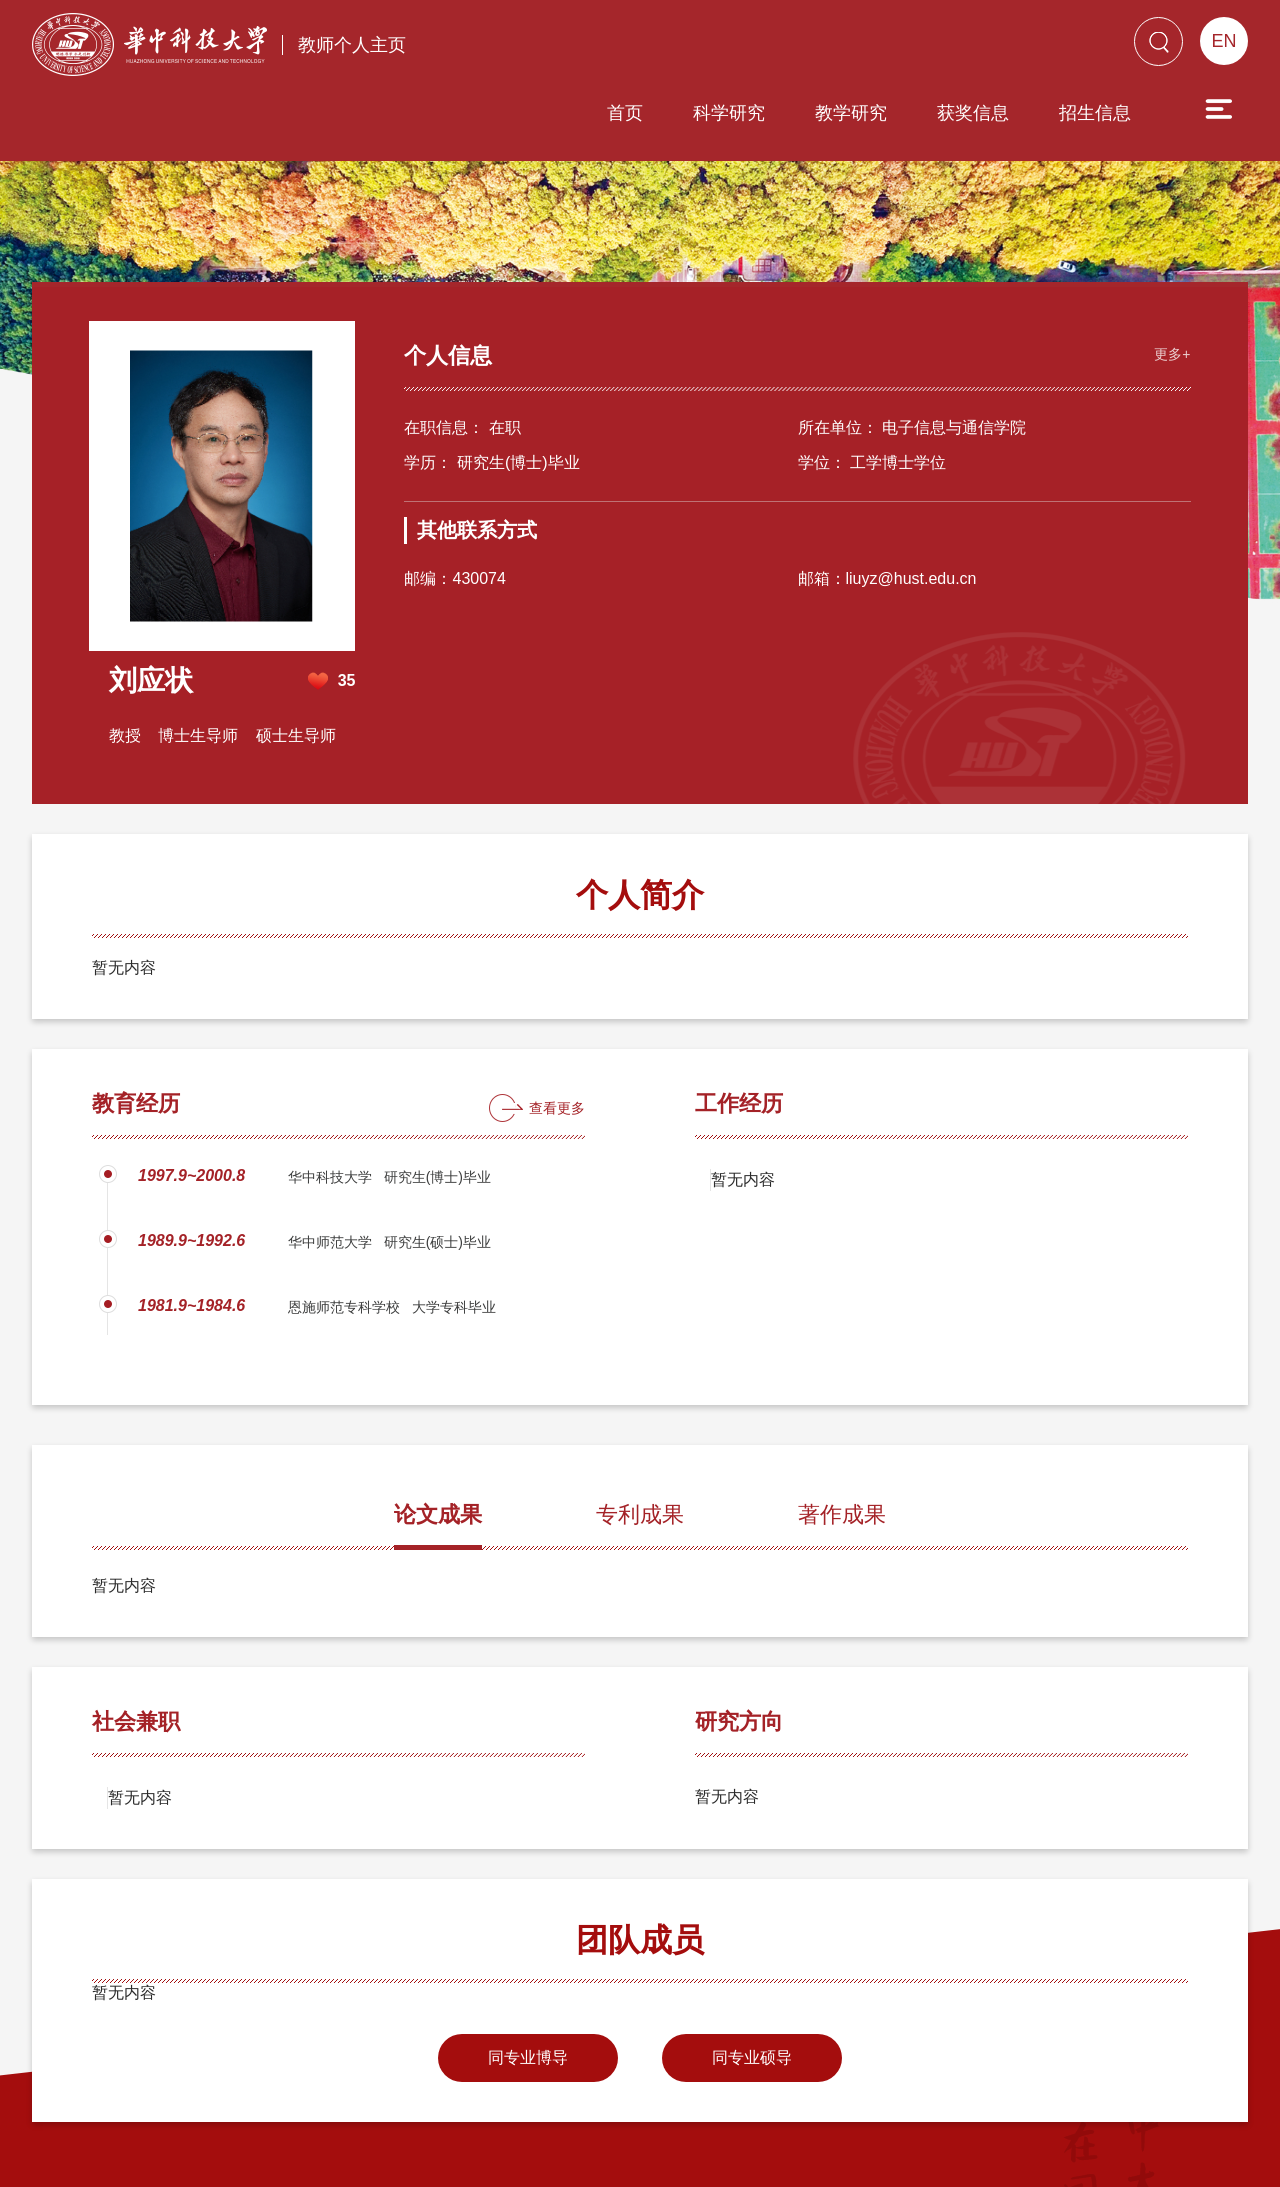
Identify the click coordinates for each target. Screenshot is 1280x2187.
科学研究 (615, 47)
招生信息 (981, 47)
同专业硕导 (752, 1981)
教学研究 (737, 47)
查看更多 (557, 1032)
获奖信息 (859, 47)
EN (1223, 41)
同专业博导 (528, 1981)
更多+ (1170, 276)
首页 (511, 47)
